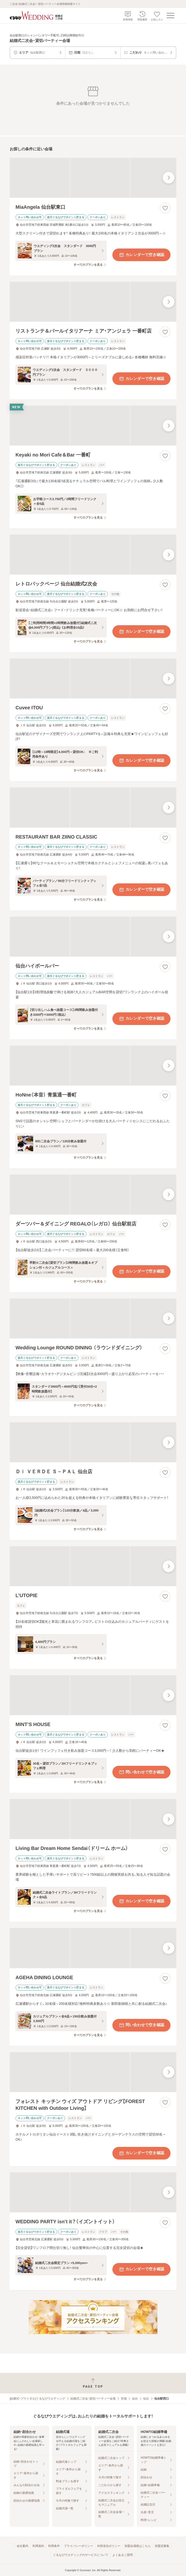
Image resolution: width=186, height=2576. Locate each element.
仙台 (135, 2398)
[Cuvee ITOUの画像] (93, 678)
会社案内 (22, 2546)
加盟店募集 (162, 2546)
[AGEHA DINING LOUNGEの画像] (93, 1948)
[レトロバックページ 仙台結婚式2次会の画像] (93, 555)
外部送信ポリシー (108, 2546)
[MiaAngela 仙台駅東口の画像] (93, 178)
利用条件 (54, 2546)
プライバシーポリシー (78, 2546)
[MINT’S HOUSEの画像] (93, 1695)
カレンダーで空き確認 (141, 255)
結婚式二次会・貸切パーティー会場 (93, 2398)
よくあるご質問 (122, 2555)
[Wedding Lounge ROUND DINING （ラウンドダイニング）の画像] (93, 1318)
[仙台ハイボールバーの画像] (93, 937)
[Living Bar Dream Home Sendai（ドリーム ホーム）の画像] (93, 1819)
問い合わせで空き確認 (141, 1772)
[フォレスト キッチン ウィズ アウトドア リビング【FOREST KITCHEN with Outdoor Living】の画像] (93, 2072)
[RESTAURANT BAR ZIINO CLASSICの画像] (93, 807)
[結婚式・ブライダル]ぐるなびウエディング (37, 2398)
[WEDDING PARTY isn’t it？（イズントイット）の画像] (93, 2192)
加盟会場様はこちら (137, 2546)
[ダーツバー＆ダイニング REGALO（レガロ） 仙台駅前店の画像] (93, 1195)
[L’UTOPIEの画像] (93, 1566)
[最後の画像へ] (168, 178)
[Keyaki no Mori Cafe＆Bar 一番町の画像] (93, 426)
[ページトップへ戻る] (93, 2383)
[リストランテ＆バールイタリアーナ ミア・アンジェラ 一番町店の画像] (93, 302)
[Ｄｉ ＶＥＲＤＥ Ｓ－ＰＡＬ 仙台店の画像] (93, 1442)
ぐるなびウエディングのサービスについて (80, 2555)
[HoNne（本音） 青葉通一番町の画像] (93, 1066)
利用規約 (38, 2546)
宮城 (124, 2398)
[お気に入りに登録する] (165, 208)
